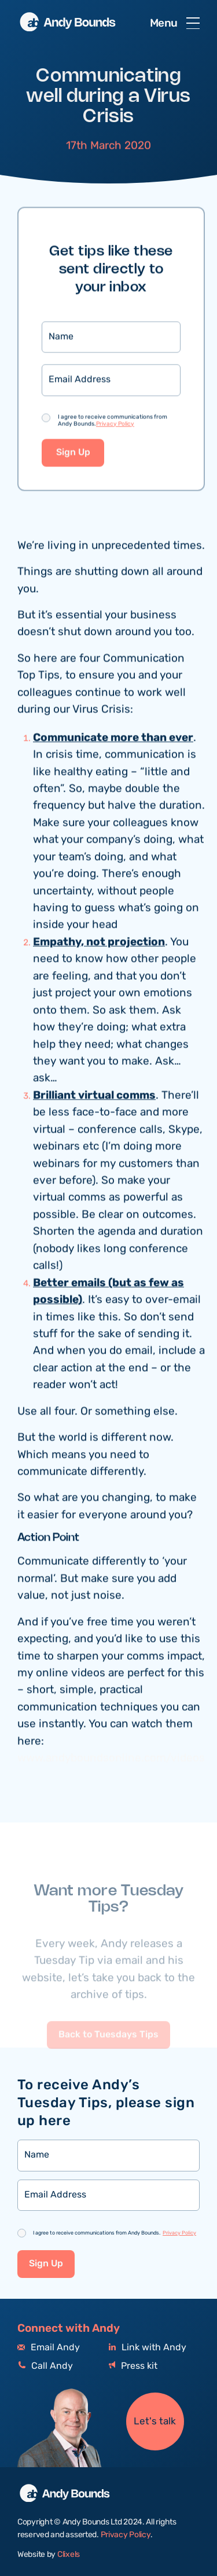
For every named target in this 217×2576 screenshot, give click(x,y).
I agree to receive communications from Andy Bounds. (112, 421)
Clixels (68, 2554)
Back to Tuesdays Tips (108, 2048)
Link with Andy (147, 2347)
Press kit (133, 2366)
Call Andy (45, 2366)
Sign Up (73, 453)
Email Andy (48, 2347)
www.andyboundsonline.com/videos (111, 1759)
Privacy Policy (115, 424)
